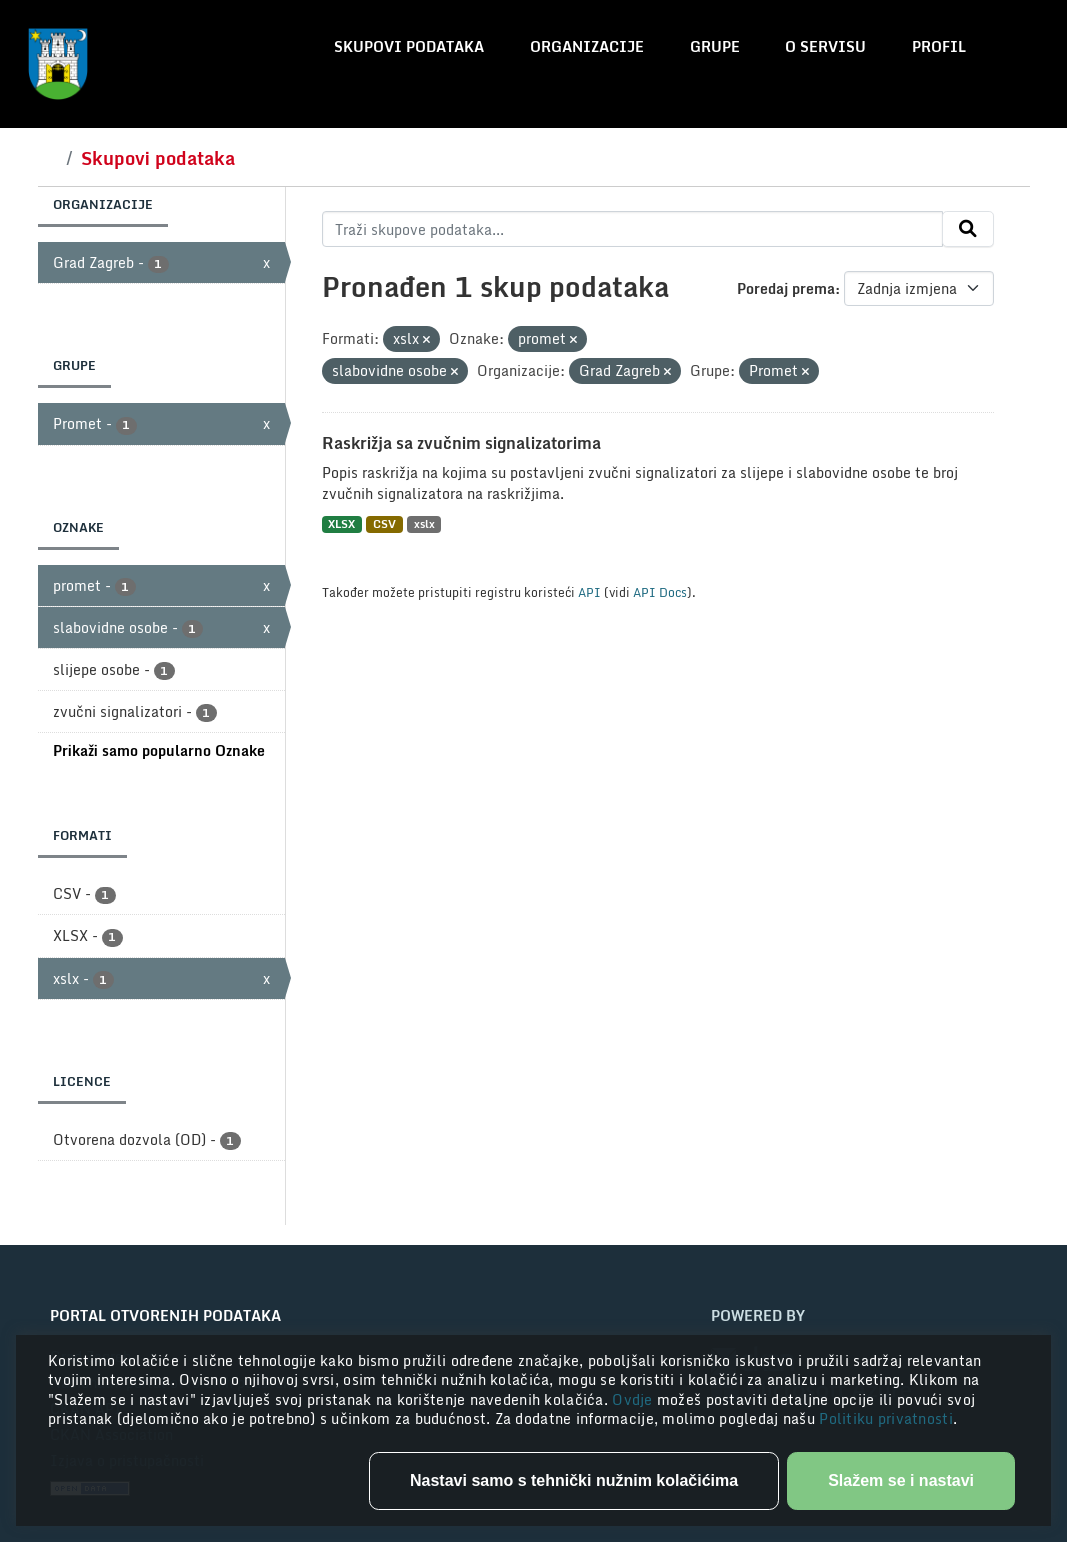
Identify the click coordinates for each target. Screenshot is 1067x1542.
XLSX (341, 524)
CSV (384, 524)
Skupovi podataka (409, 46)
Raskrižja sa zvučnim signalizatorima (461, 443)
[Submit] (968, 229)
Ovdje (634, 1399)
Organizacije (587, 46)
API (589, 592)
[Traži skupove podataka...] (632, 229)
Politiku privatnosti (886, 1418)
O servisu (825, 46)
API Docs (660, 592)
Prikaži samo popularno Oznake (159, 750)
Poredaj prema (786, 288)
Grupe (715, 46)
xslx (424, 524)
